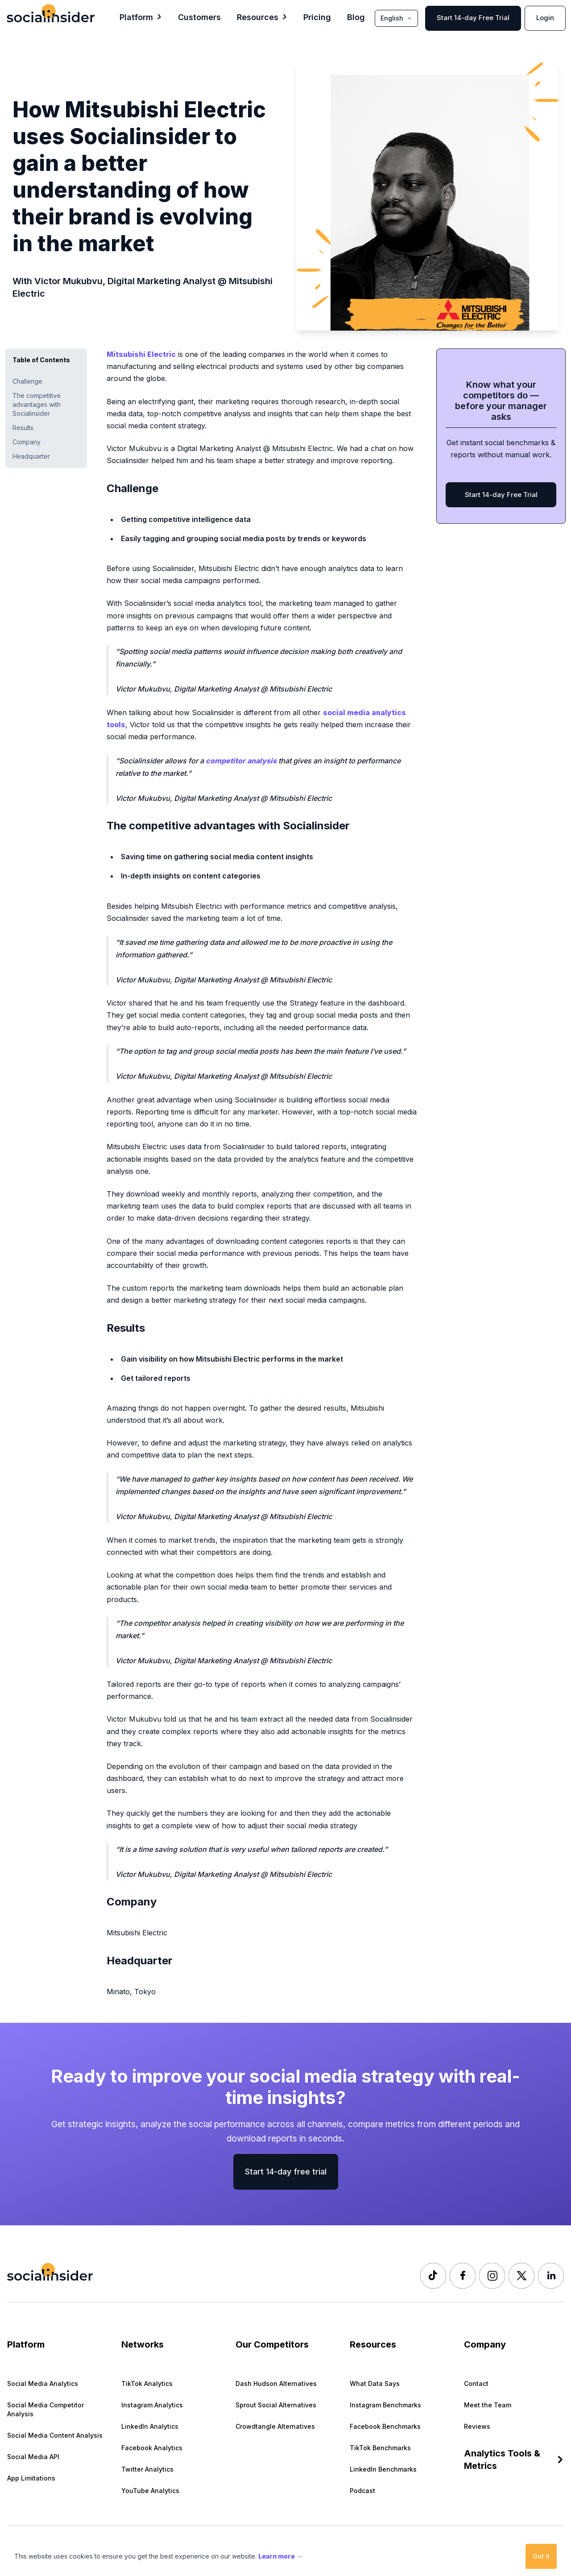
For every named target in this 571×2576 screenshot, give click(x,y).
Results (22, 427)
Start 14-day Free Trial (473, 17)
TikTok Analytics (147, 2383)
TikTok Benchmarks (380, 2448)
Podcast (362, 2490)
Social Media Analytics (42, 2383)
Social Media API (33, 2456)
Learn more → (280, 2556)
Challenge (27, 381)
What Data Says (375, 2383)
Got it (541, 2556)
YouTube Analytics (150, 2490)
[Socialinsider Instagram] (492, 2276)
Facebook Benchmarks (385, 2426)
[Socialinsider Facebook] (463, 2276)
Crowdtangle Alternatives (275, 2426)
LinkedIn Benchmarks (383, 2469)
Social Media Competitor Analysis (45, 2409)
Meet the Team (487, 2405)
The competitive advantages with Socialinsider (36, 404)
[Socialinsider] (51, 13)
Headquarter (31, 456)
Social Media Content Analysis (55, 2435)
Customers (199, 17)
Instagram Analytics (152, 2405)
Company (26, 442)
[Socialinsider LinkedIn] (551, 2276)
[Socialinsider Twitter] (521, 2276)
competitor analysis (241, 760)
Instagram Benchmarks (385, 2405)
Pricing (317, 17)
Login (545, 17)
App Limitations (31, 2478)
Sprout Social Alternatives (276, 2405)
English (396, 18)
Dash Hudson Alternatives (276, 2383)
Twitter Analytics (147, 2469)
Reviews (477, 2426)
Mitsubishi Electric (141, 354)
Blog (356, 17)
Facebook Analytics (151, 2448)
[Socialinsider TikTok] (433, 2276)
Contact (476, 2383)
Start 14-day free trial (286, 2171)
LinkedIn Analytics (149, 2426)
